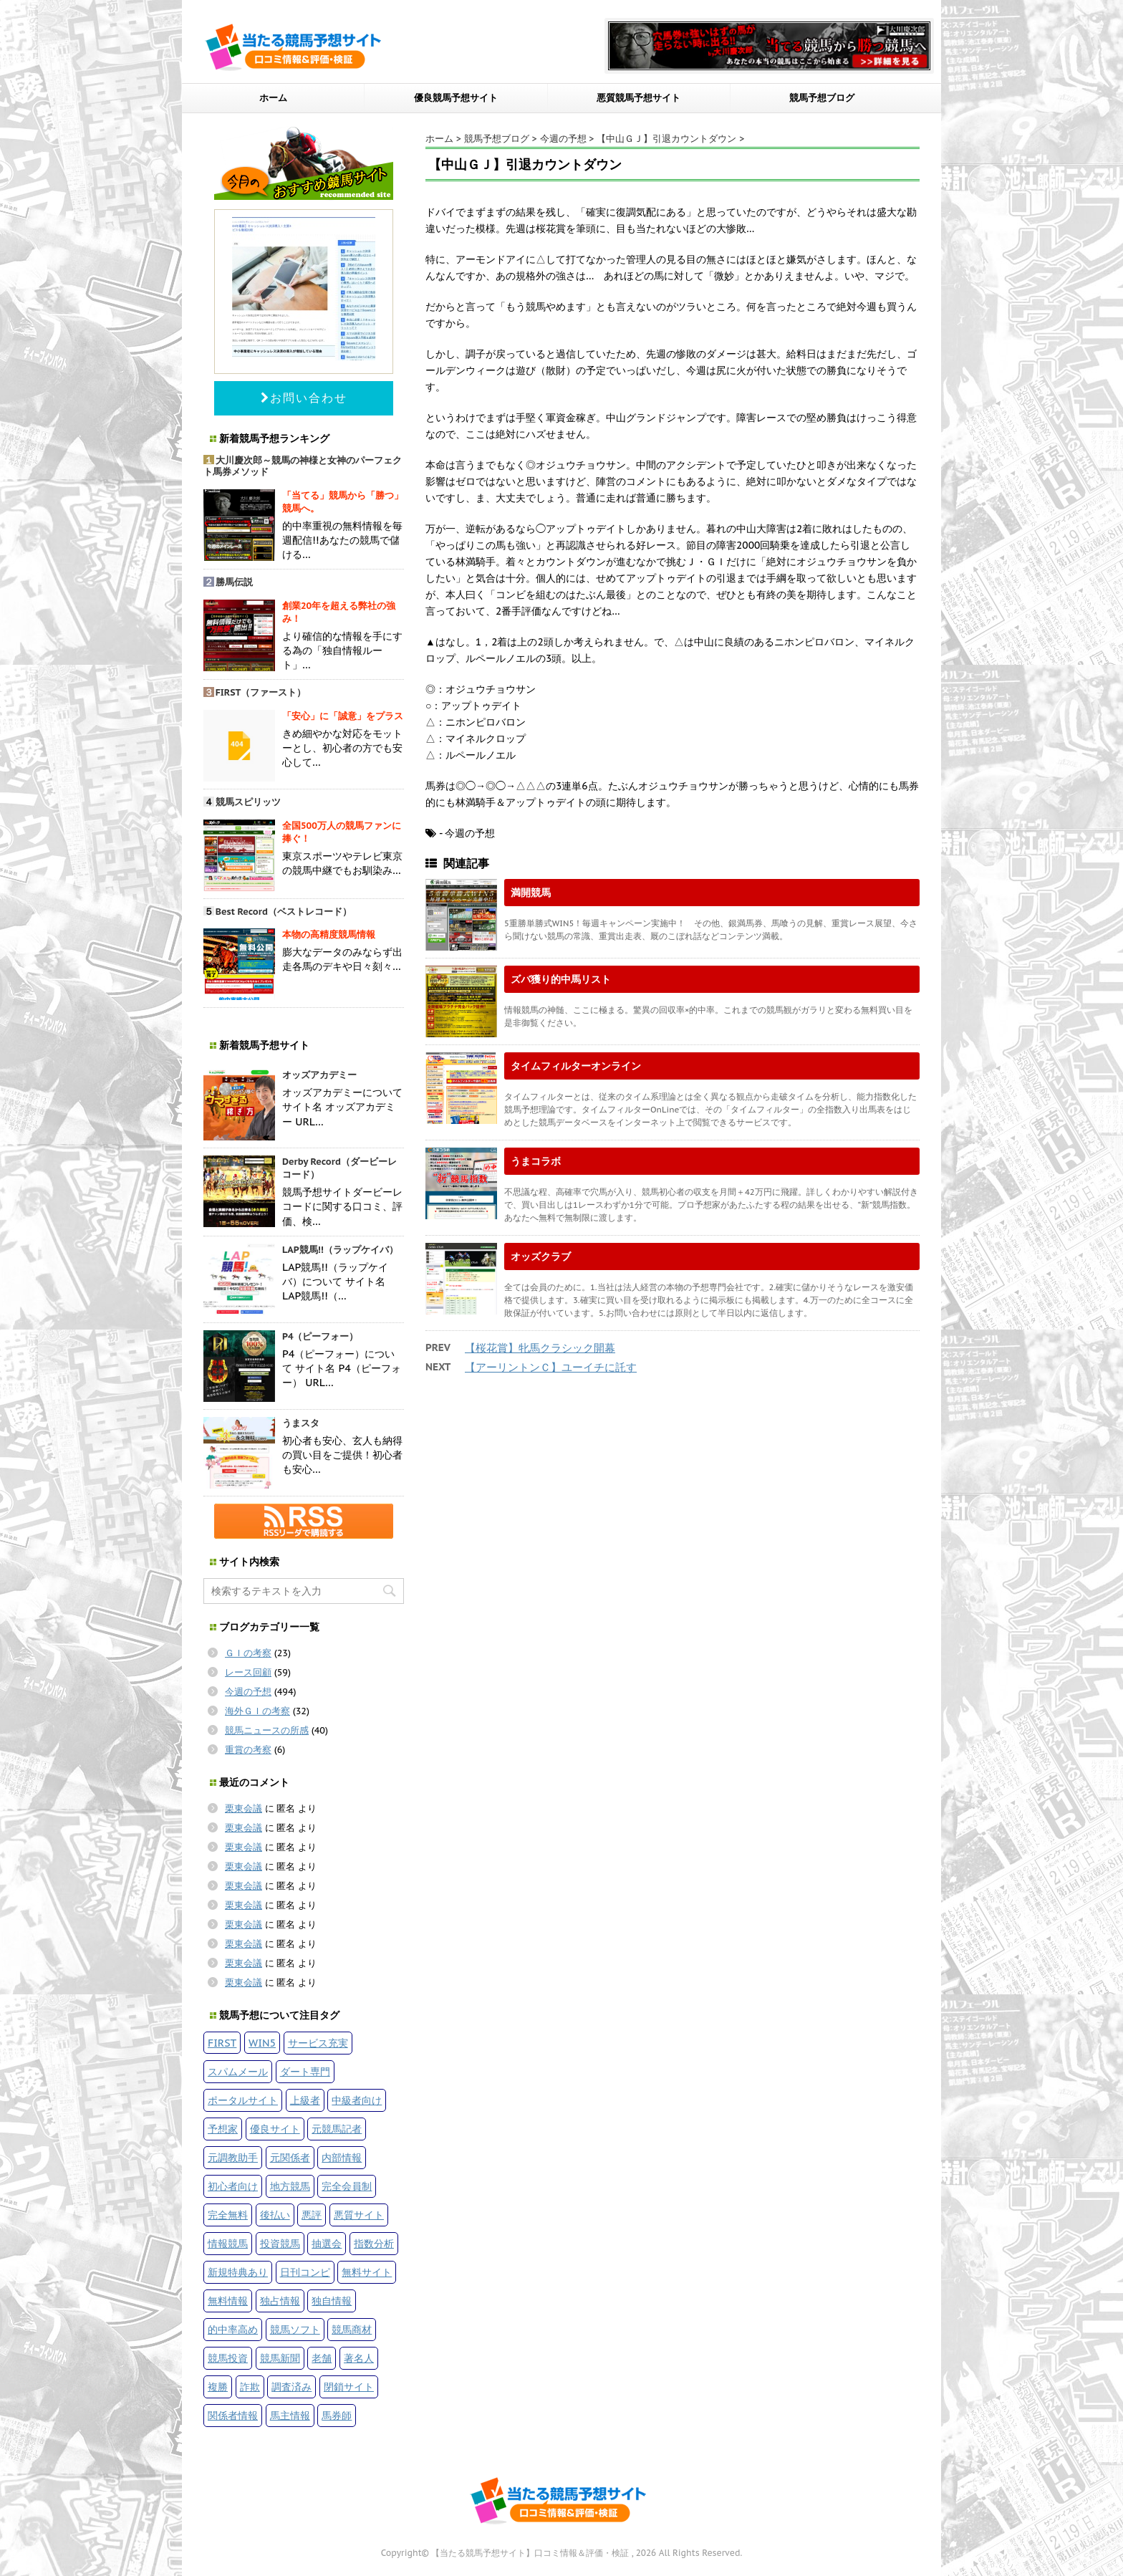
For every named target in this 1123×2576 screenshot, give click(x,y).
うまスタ (300, 1423)
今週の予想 (248, 1692)
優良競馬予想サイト (456, 97)
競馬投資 (228, 2358)
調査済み (291, 2386)
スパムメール (238, 2071)
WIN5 (262, 2042)
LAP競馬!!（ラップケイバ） (340, 1250)
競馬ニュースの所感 (267, 1730)
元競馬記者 (337, 2128)
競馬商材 (352, 2329)
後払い (275, 2214)
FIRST (222, 2042)
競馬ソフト (295, 2329)
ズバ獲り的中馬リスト (561, 979)
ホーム (273, 97)
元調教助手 (233, 2157)
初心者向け (233, 2186)
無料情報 (228, 2300)
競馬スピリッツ (248, 802)
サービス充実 (318, 2042)
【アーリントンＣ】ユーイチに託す (551, 1367)
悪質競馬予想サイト (638, 97)
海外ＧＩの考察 (257, 1711)
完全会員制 (347, 2186)
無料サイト (367, 2272)
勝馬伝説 (234, 582)
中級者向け (357, 2100)
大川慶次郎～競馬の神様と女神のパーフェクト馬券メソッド (302, 466)
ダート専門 (305, 2071)
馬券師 (337, 2415)
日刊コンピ (305, 2272)
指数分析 (374, 2243)
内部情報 (342, 2157)
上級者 (305, 2100)
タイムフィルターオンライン (576, 1065)
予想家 (223, 2128)
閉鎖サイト (349, 2386)
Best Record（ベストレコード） (284, 911)
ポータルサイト (243, 2100)
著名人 (359, 2358)
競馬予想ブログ (821, 97)
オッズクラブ (541, 1256)
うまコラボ (536, 1161)
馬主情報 (290, 2415)
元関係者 (290, 2157)
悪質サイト (359, 2214)
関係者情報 (233, 2415)
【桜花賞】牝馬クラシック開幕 (540, 1348)
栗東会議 (243, 1808)
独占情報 (280, 2300)
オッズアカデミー (319, 1075)
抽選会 (327, 2243)
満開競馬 (531, 892)
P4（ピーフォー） (320, 1336)
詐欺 (250, 2386)
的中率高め (233, 2329)
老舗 (322, 2358)
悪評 (312, 2214)
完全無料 (228, 2214)
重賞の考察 (248, 1750)
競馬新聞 (280, 2358)
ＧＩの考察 (248, 1653)
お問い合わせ (304, 397)
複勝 (218, 2386)
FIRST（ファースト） (261, 692)
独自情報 (332, 2300)
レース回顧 (248, 1672)
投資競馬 (280, 2243)
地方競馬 (290, 2186)
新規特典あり (238, 2272)
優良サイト (275, 2128)
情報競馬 (228, 2243)
